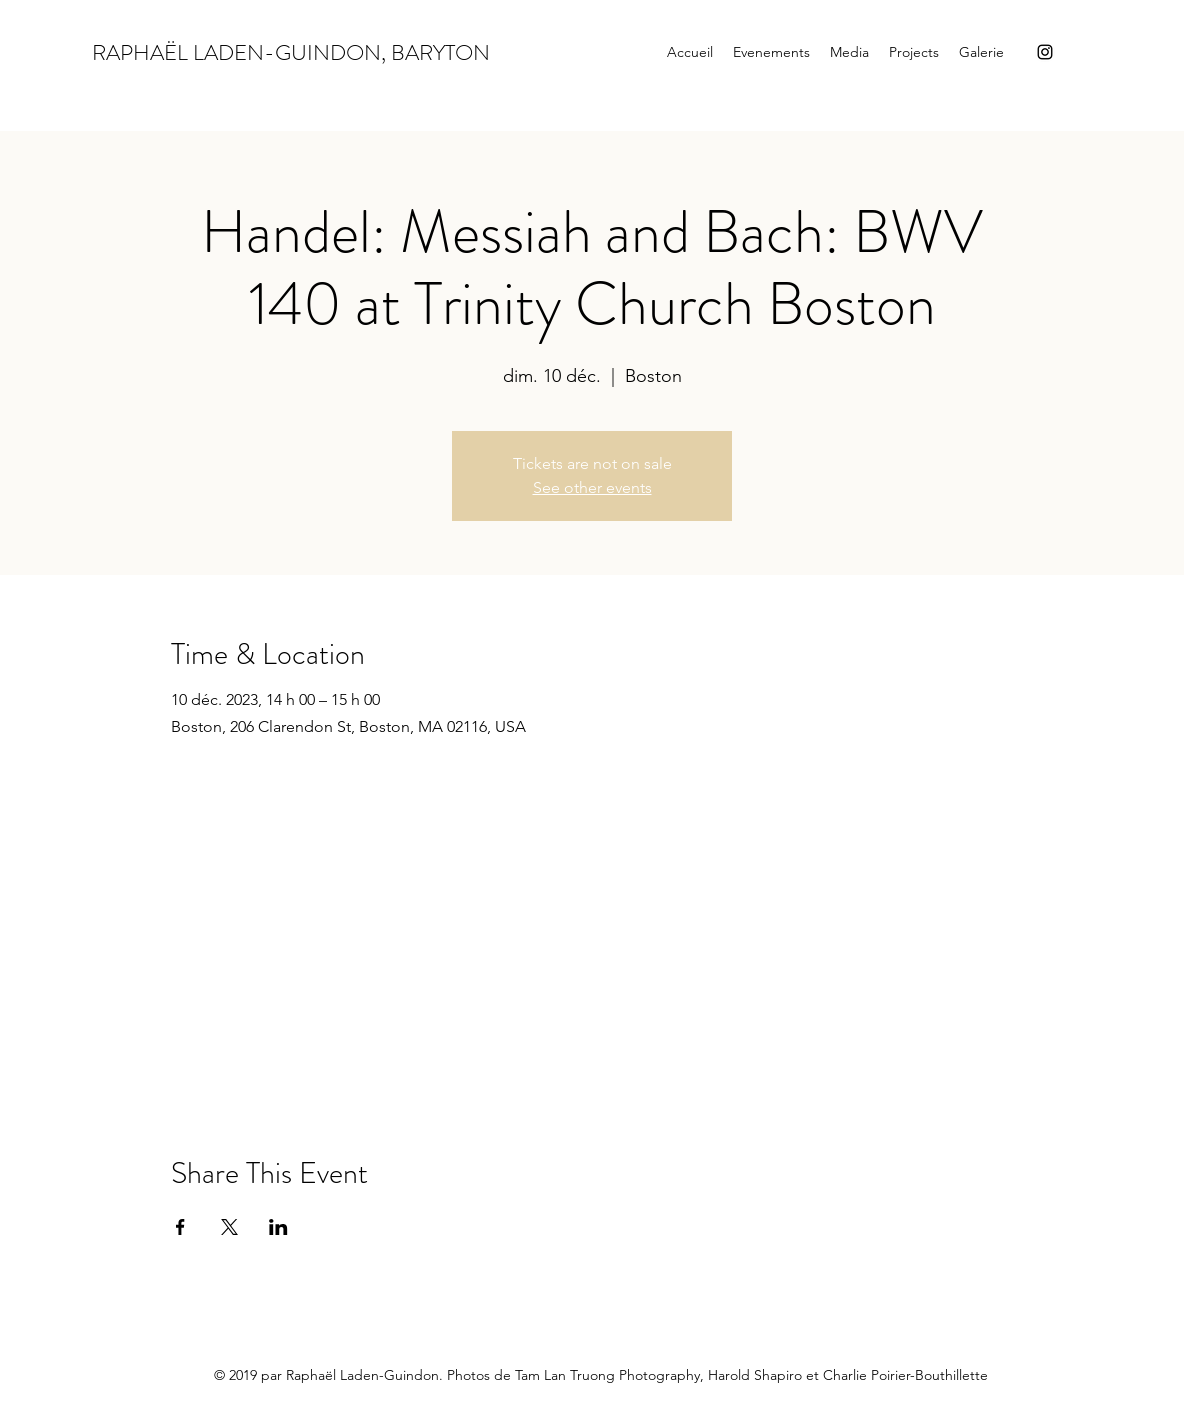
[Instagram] (1045, 52)
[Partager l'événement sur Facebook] (180, 1227)
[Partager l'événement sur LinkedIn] (278, 1227)
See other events (592, 487)
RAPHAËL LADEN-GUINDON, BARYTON (291, 52)
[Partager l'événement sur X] (229, 1227)
